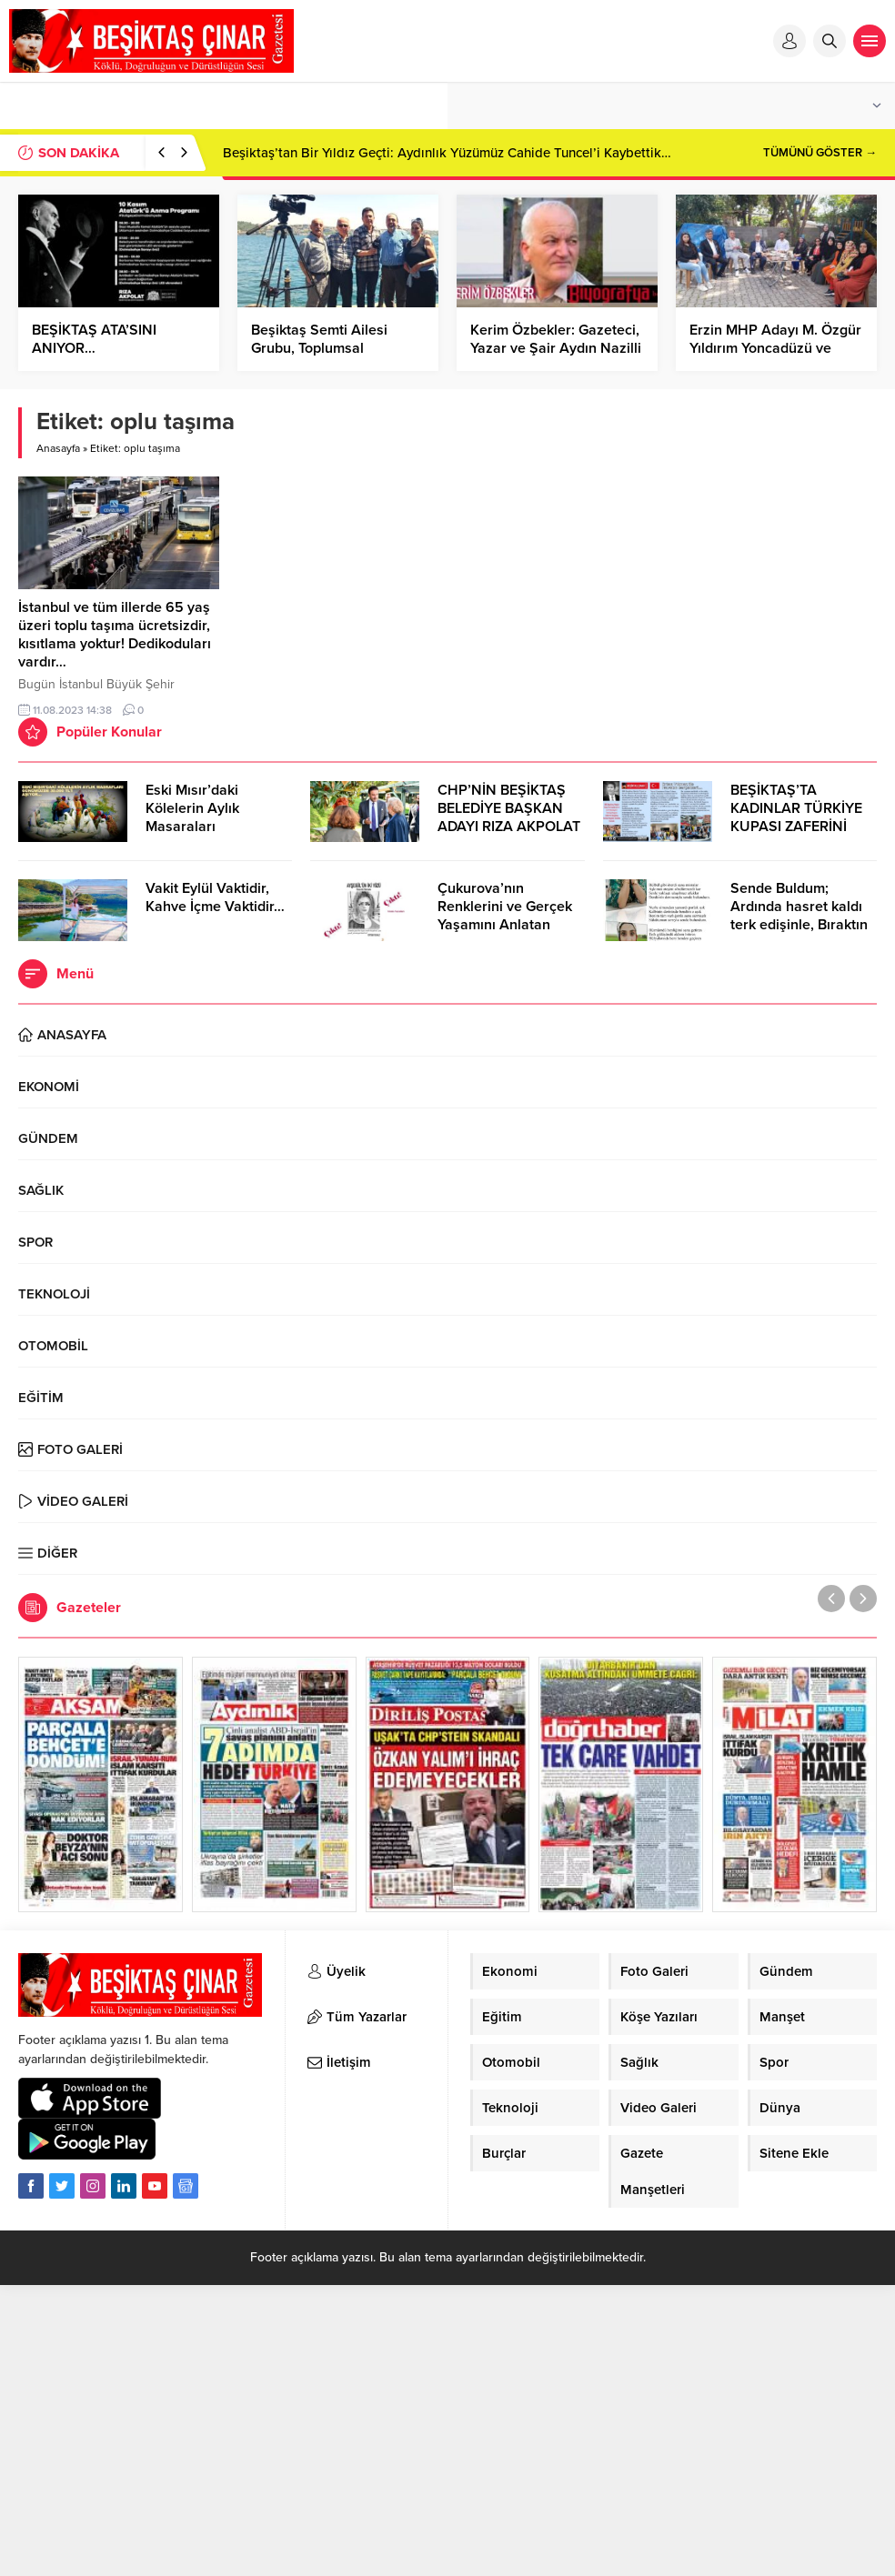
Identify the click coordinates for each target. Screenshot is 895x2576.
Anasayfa (58, 448)
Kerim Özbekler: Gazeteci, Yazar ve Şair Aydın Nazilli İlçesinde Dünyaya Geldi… (555, 348)
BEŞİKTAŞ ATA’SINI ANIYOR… (94, 339)
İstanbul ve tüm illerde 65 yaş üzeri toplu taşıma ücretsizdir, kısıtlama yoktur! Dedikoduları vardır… (114, 634)
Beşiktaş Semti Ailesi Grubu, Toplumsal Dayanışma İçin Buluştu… (332, 348)
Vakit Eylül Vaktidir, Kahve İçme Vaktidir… (215, 897)
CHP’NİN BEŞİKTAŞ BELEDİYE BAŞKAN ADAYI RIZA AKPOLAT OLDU (508, 817)
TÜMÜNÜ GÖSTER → (820, 152)
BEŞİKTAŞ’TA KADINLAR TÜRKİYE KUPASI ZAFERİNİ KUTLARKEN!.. (796, 817)
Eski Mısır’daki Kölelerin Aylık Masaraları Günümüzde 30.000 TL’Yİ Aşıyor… (211, 826)
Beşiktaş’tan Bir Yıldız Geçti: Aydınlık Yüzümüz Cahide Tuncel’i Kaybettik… (447, 153)
